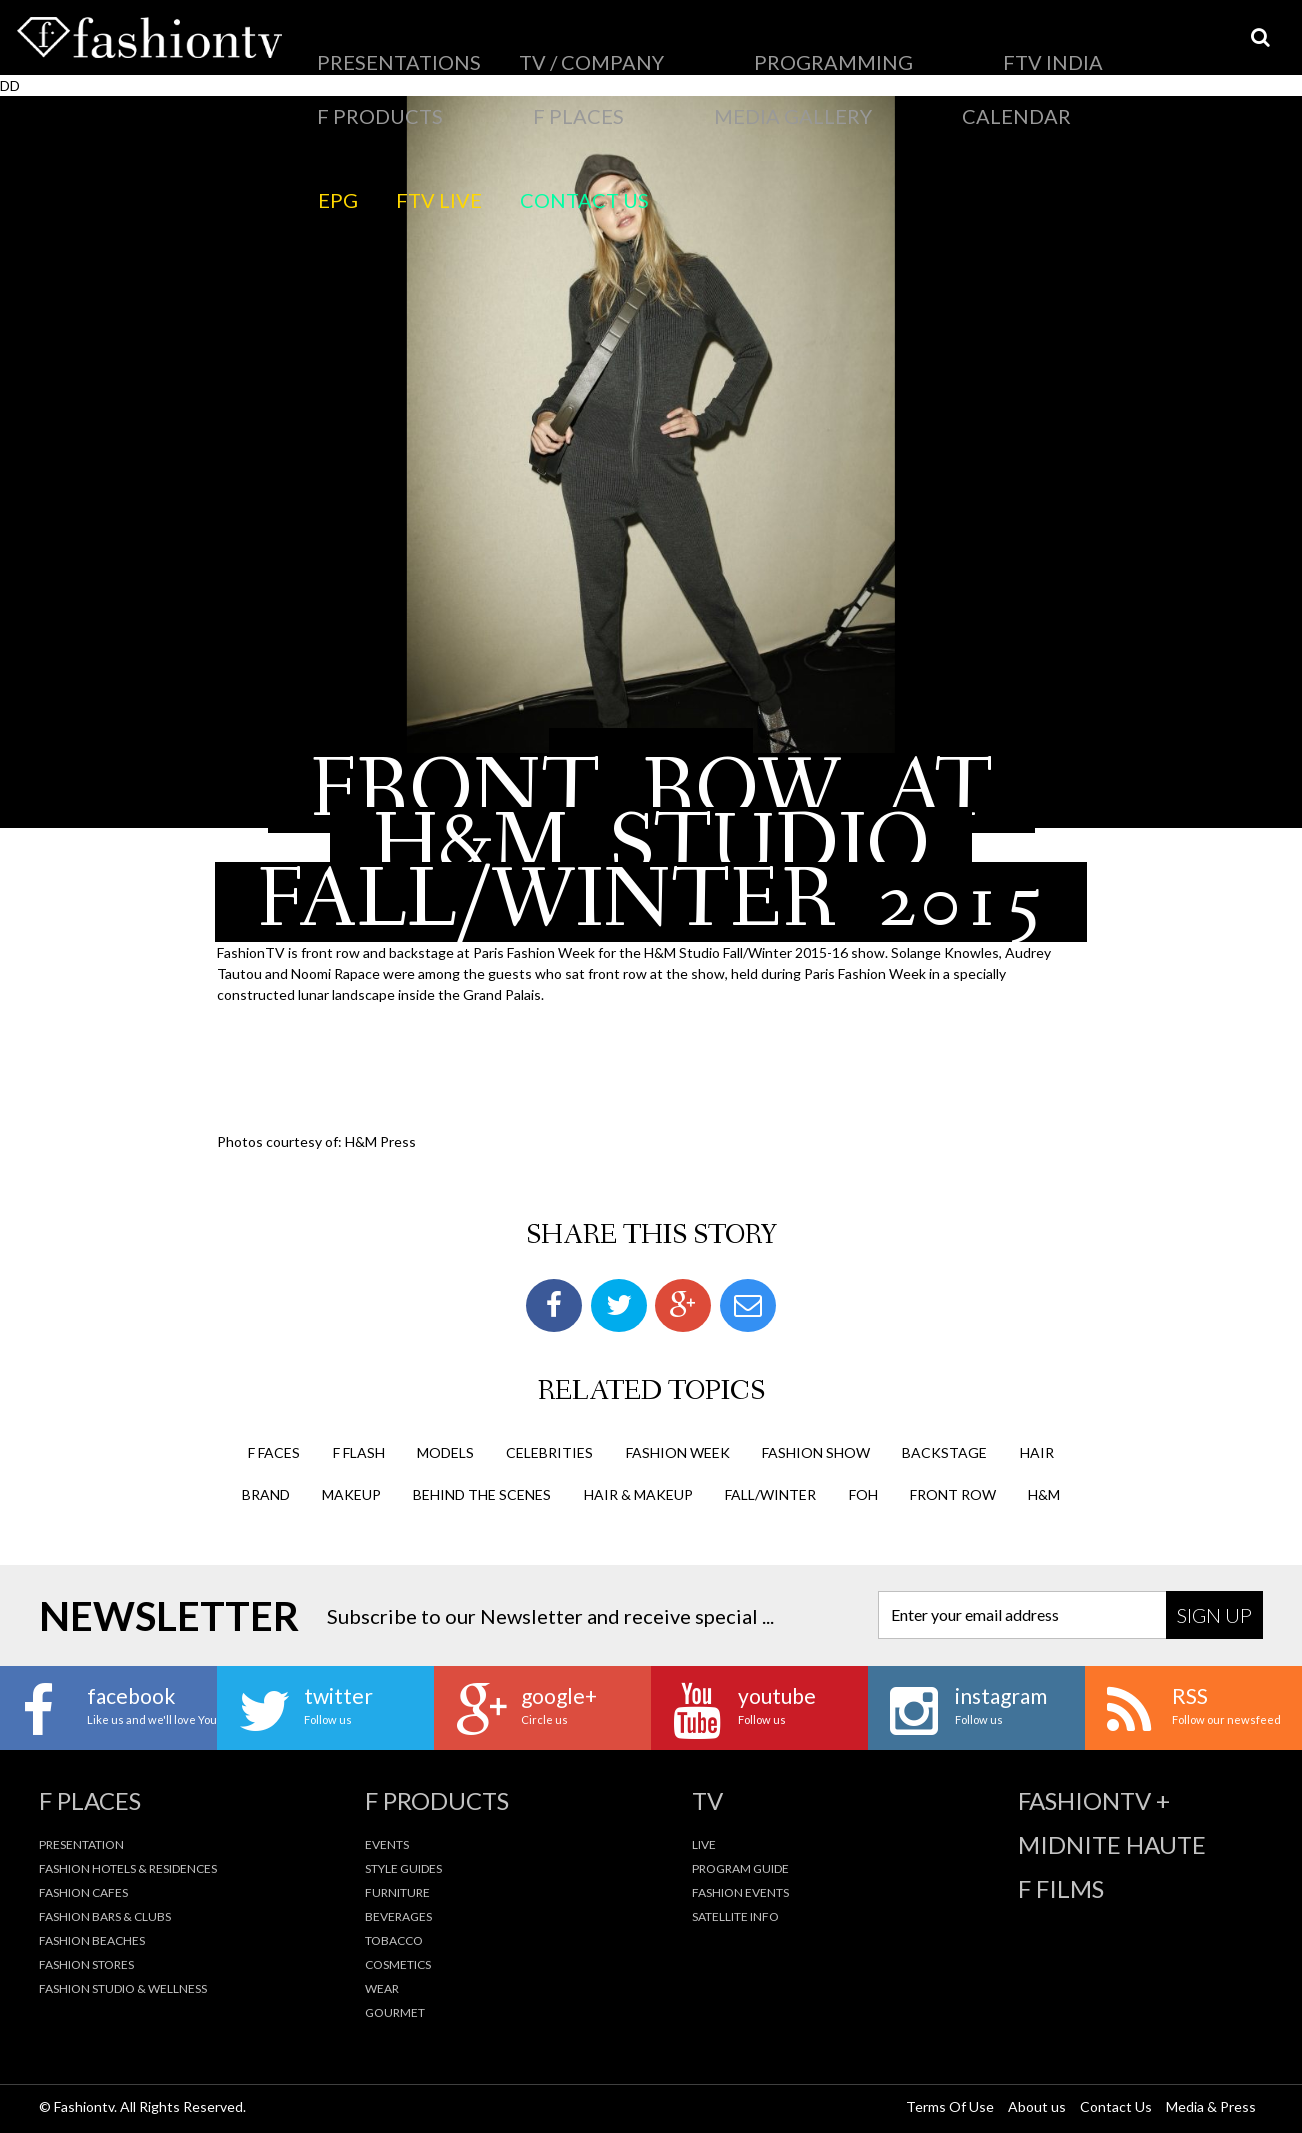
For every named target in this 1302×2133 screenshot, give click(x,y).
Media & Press (1211, 2104)
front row (953, 1491)
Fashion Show (816, 1449)
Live (704, 1841)
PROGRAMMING (604, 45)
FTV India (711, 45)
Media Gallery (1001, 45)
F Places (900, 45)
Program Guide (740, 1865)
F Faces (274, 1449)
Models (445, 1449)
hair (1037, 1449)
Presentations (361, 45)
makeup (351, 1491)
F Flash (359, 1449)
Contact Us (480, 95)
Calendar (1108, 45)
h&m (1044, 1491)
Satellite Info (735, 1913)
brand (266, 1491)
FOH (863, 1491)
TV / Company (483, 45)
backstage (944, 1449)
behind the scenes (482, 1491)
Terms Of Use (950, 2104)
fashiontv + (1094, 1798)
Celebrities (549, 1449)
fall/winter (770, 1491)
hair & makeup (638, 1491)
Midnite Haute (1112, 1842)
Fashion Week (678, 1449)
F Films (1061, 1886)
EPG (324, 95)
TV (707, 1798)
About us (1037, 2104)
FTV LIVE (388, 95)
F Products (807, 45)
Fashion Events (740, 1889)
